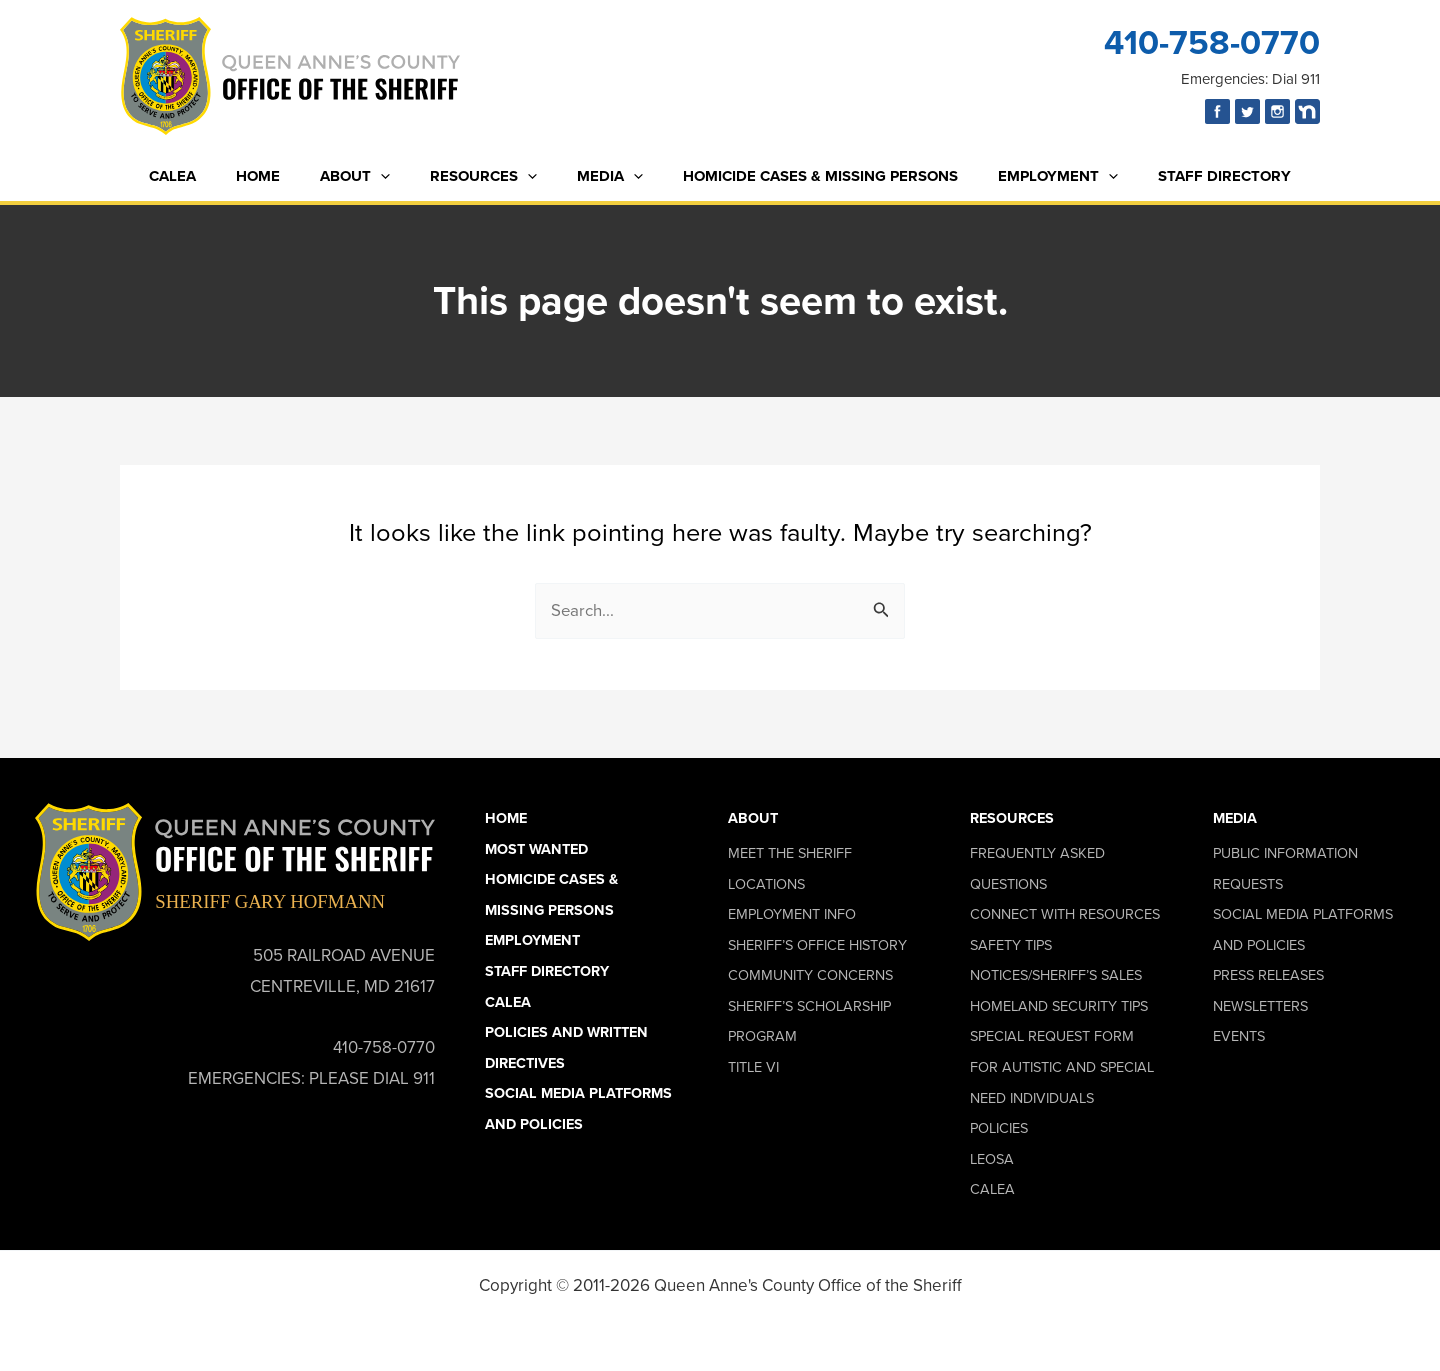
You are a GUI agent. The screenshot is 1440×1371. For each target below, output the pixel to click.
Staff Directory (1189, 176)
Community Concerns (810, 976)
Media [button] (1235, 818)
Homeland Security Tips (1059, 1006)
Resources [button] (1012, 818)
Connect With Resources (1065, 914)
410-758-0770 (1212, 42)
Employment (1033, 176)
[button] (395, 176)
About (370, 176)
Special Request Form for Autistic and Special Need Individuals (1062, 1067)
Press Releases (1268, 976)
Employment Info (792, 914)
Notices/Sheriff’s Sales (1056, 976)
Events (1239, 1037)
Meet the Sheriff (790, 853)
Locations (766, 884)
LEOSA (992, 1159)
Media (605, 176)
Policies (999, 1128)
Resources (488, 176)
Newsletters (1260, 1006)
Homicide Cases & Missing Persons (805, 176)
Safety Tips (1011, 945)
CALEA (207, 176)
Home (283, 176)
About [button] (753, 818)
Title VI (753, 1067)
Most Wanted (536, 849)
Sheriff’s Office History (817, 945)
